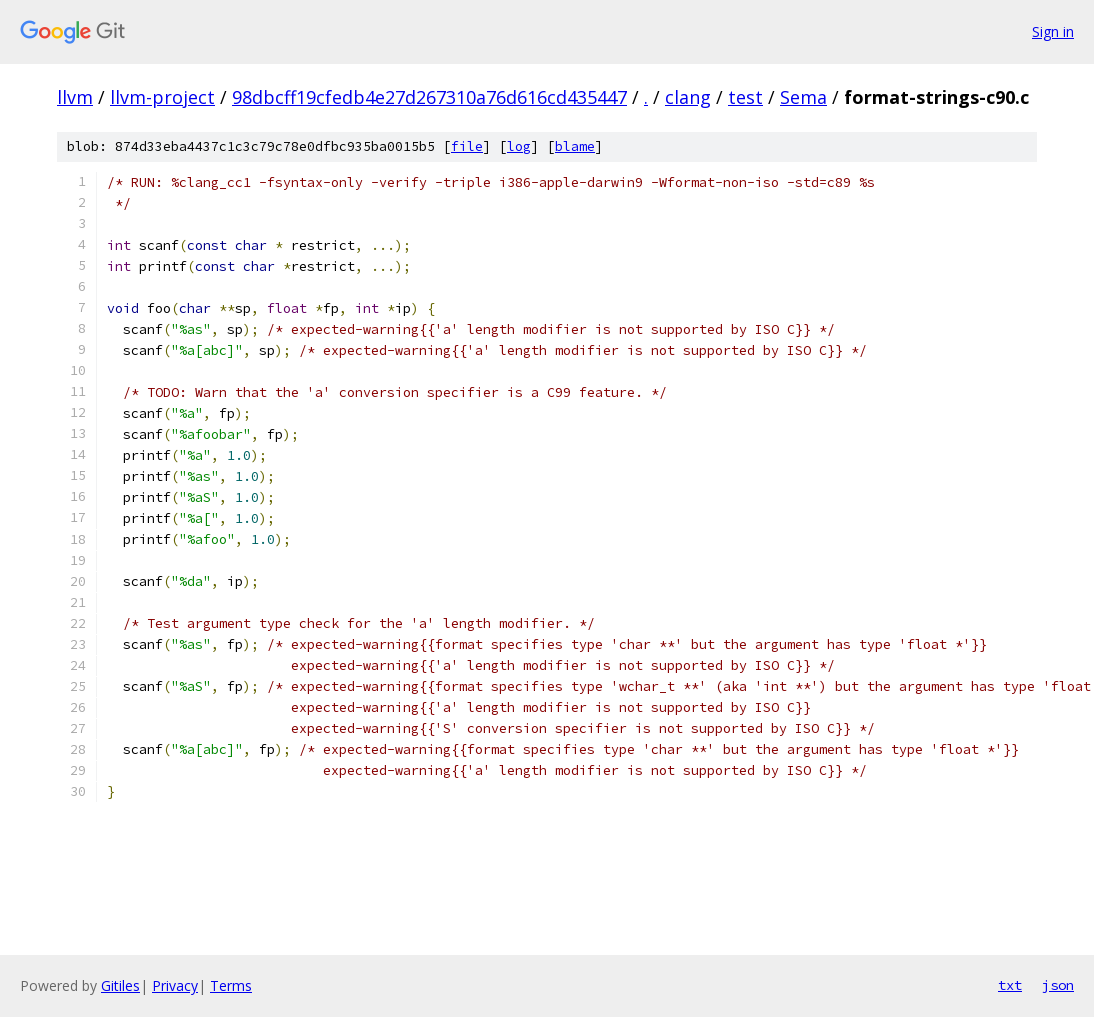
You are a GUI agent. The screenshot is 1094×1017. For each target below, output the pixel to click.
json (1058, 985)
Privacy (175, 985)
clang (688, 97)
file (467, 146)
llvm (75, 97)
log (519, 146)
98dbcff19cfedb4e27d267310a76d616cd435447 (429, 97)
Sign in (1053, 31)
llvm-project (162, 97)
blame (575, 146)
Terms (231, 985)
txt (1010, 985)
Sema (803, 97)
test (745, 97)
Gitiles (120, 985)
